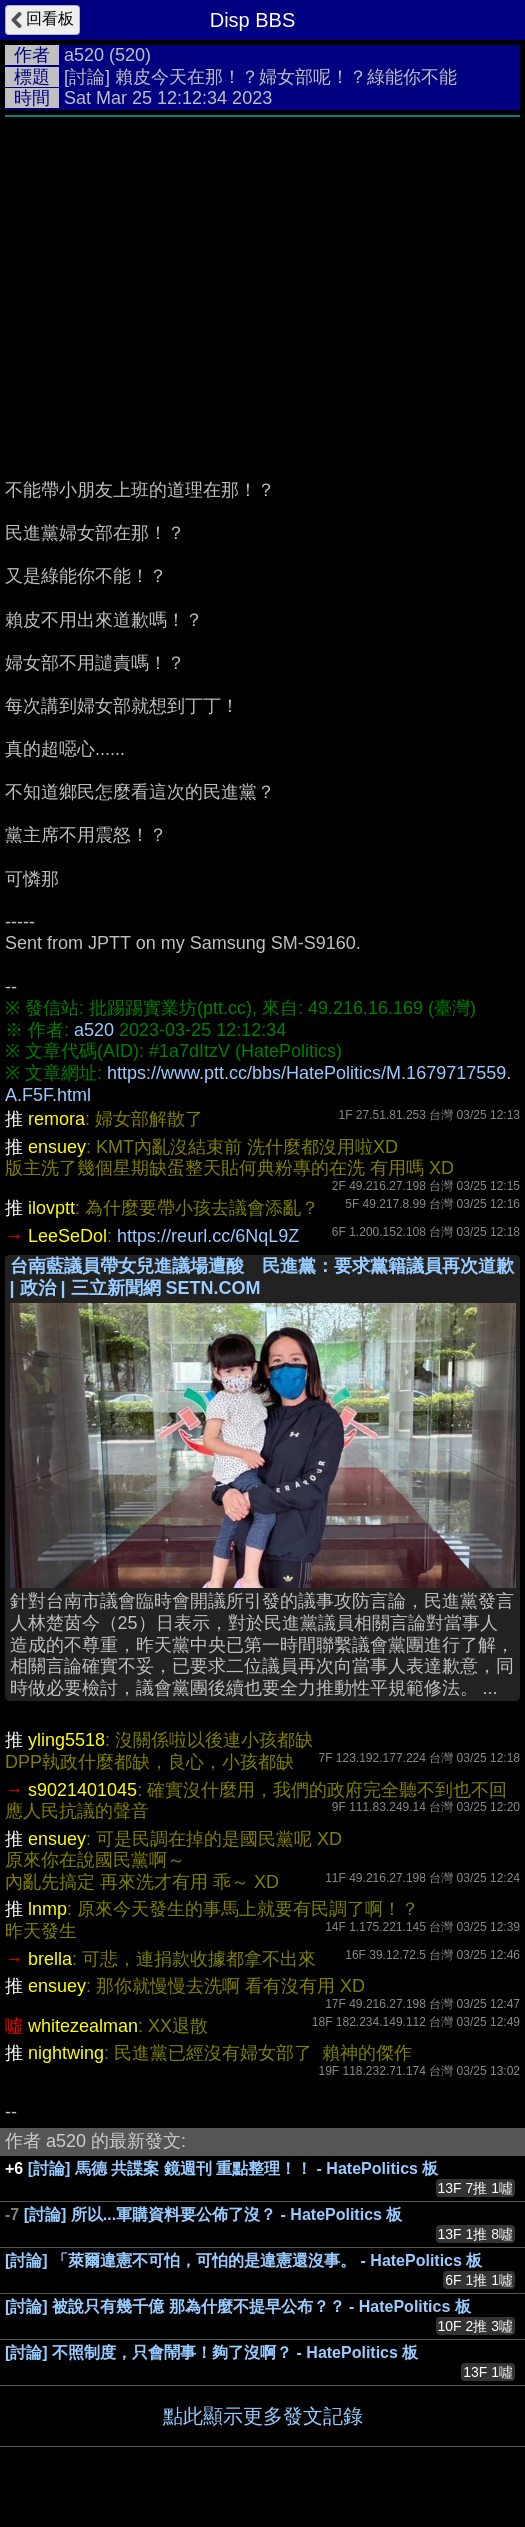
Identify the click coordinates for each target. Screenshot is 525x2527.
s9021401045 (82, 1790)
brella (50, 1959)
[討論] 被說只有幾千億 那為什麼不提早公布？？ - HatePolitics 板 (238, 2306)
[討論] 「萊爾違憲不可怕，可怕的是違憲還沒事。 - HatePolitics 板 (243, 2260)
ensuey (57, 1147)
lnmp (47, 1909)
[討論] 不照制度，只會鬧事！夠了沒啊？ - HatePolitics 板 (211, 2352)
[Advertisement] (262, 277)
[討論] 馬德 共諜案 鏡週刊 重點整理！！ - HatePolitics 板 (233, 2168)
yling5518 (66, 1740)
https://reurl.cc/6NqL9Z (208, 1236)
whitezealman (83, 2026)
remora (56, 1119)
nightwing (66, 2053)
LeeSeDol (67, 1236)
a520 (84, 55)
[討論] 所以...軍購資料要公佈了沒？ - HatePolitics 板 (213, 2214)
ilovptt (51, 1208)
